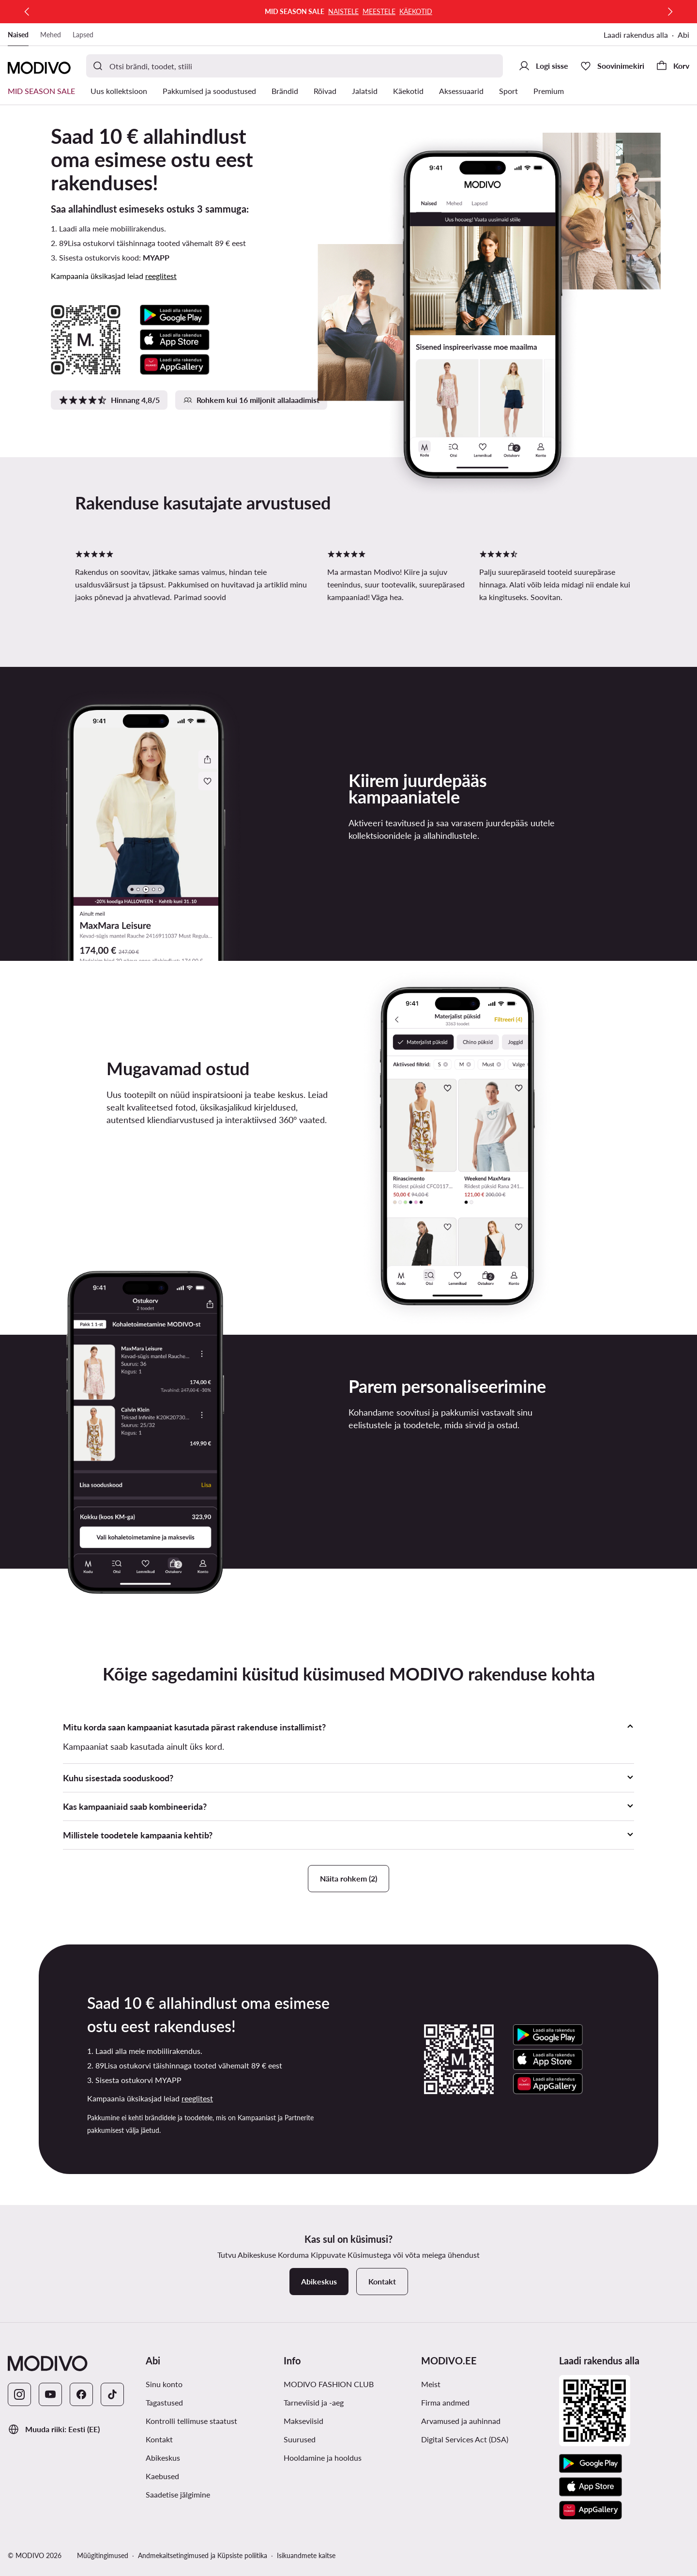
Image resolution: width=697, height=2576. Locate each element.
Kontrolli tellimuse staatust (191, 2420)
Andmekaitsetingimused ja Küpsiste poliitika (202, 2555)
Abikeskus (163, 2457)
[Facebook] (81, 2394)
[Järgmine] (670, 11)
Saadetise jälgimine (178, 2494)
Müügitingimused (102, 2555)
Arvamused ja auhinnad (460, 2420)
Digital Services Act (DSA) (464, 2439)
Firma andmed (445, 2402)
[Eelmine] (27, 11)
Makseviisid (303, 2420)
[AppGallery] (590, 2510)
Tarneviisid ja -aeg (314, 2402)
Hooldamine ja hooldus (323, 2457)
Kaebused (162, 2476)
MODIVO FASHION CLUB (329, 2384)
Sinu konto (164, 2384)
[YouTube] (50, 2394)
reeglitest (161, 275)
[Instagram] (19, 2394)
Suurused (300, 2439)
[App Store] (590, 2487)
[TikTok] (112, 2394)
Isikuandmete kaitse (306, 2555)
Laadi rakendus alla (636, 34)
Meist (430, 2384)
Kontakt (159, 2439)
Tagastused (164, 2402)
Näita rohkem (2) (348, 1878)
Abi (683, 34)
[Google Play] (590, 2463)
